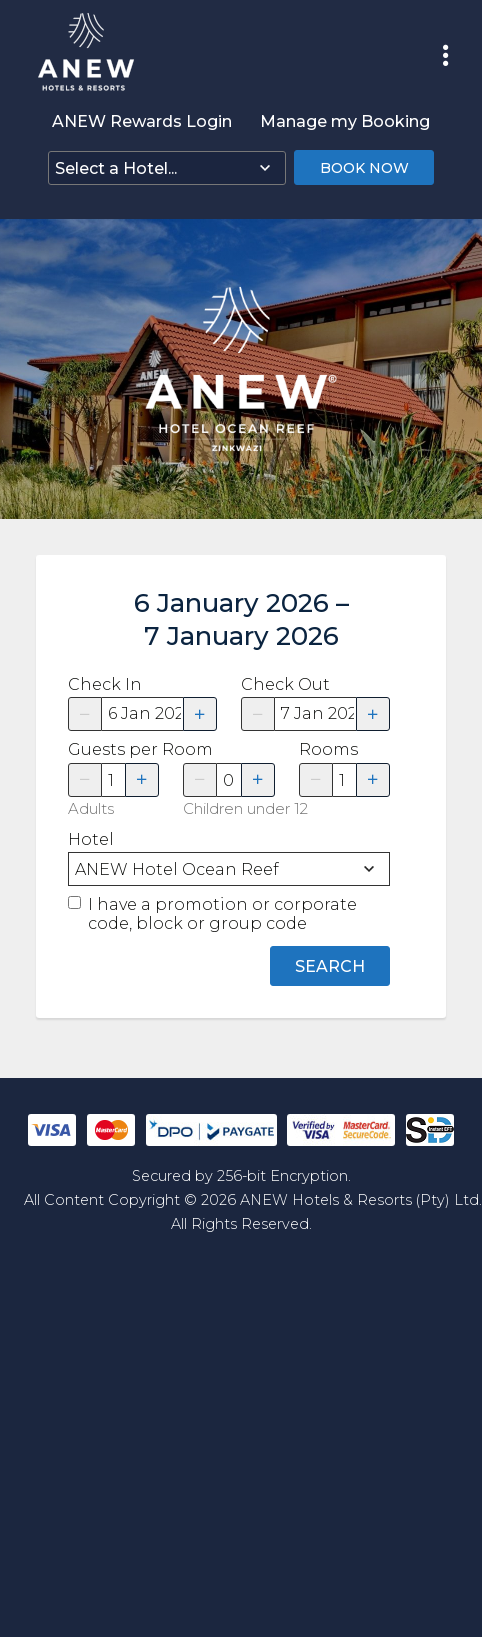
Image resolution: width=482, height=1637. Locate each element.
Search (330, 966)
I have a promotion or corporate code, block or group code (222, 914)
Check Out (285, 685)
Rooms (328, 750)
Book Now (364, 168)
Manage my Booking (345, 121)
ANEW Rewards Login (142, 121)
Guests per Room (113, 750)
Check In (105, 685)
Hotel (91, 840)
